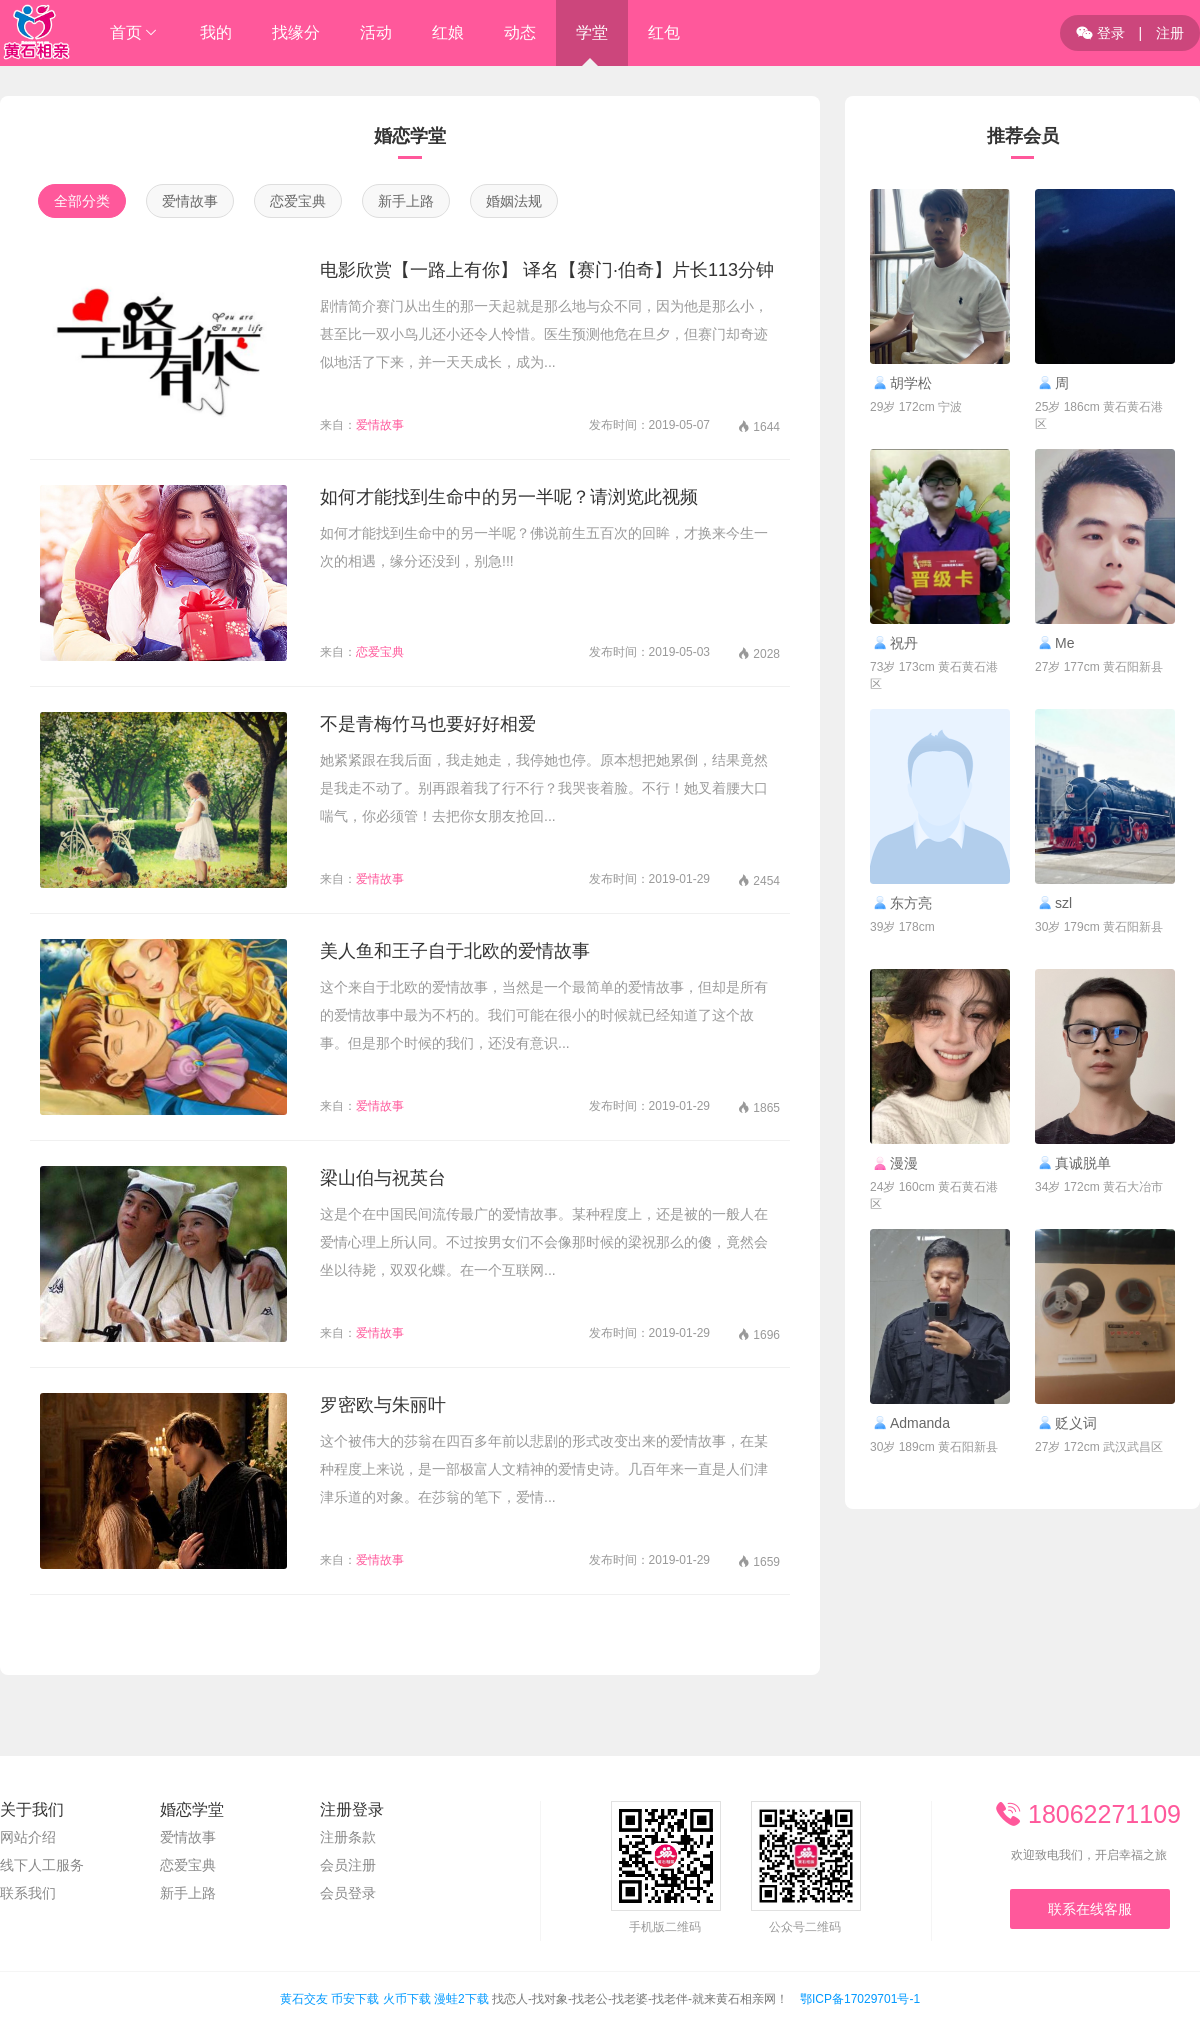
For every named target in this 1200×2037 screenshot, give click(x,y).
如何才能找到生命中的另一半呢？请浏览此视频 (509, 497)
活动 (376, 32)
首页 (126, 32)
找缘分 (296, 32)
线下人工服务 (42, 1865)
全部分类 (82, 201)
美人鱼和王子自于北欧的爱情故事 (455, 951)
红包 (664, 32)
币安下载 (355, 1999)
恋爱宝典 (298, 201)
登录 (1100, 33)
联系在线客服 (1090, 1909)
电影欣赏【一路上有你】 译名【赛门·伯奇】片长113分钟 (547, 270)
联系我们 (28, 1893)
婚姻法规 (514, 201)
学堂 (592, 32)
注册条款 (348, 1837)
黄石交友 (304, 1999)
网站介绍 (28, 1837)
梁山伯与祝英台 (383, 1178)
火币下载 (407, 1999)
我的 (216, 32)
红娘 (448, 32)
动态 (520, 32)
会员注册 (348, 1865)
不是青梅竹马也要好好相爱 (428, 724)
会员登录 (348, 1893)
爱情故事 (190, 201)
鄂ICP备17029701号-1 (860, 1999)
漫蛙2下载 (461, 1999)
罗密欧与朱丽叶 (383, 1405)
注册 (1170, 33)
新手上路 (406, 201)
